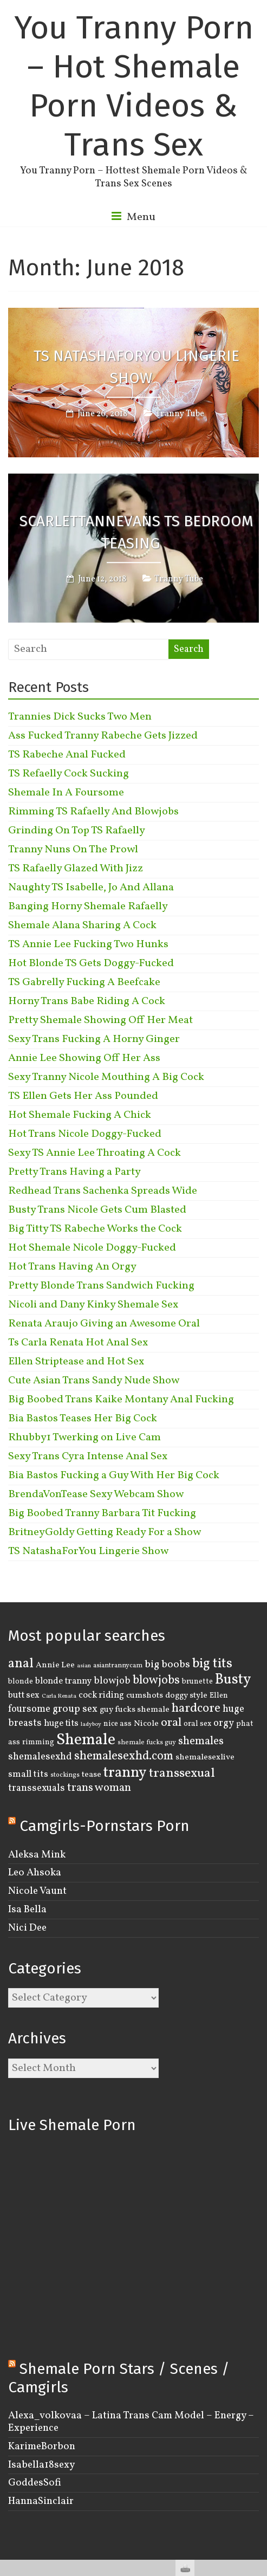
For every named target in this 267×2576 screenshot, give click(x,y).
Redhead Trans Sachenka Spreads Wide (102, 1191)
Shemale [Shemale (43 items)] (85, 1740)
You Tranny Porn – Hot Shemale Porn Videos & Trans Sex (133, 86)
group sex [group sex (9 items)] (75, 1709)
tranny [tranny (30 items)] (125, 1773)
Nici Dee (27, 1928)
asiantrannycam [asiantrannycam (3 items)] (117, 1666)
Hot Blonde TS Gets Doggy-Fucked (91, 963)
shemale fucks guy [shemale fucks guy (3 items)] (147, 1742)
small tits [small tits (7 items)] (28, 1774)
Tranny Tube (179, 414)
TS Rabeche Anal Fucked (67, 754)
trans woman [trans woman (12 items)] (99, 1788)
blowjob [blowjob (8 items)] (112, 1681)
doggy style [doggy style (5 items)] (186, 1695)
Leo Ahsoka (34, 1873)
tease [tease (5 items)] (91, 1775)
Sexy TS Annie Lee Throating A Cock (94, 1153)
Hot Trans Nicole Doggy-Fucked (84, 1134)
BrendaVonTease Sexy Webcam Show (96, 1494)
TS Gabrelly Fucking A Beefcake (84, 982)
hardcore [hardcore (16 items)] (196, 1708)
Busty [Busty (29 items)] (233, 1680)
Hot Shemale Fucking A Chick (79, 1115)
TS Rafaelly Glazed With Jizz (75, 868)
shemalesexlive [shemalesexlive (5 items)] (205, 1757)
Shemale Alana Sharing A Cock (82, 925)
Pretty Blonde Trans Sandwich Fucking (101, 1285)
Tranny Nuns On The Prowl (73, 849)
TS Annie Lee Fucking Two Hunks (88, 944)
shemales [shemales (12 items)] (201, 1741)
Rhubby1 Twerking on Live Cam (84, 1437)
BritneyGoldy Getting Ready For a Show (104, 1532)
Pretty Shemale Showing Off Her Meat (100, 1020)
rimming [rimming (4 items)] (38, 1742)
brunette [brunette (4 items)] (197, 1681)
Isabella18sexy (41, 2465)
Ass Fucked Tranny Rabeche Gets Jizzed (103, 735)
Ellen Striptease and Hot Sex (76, 1361)
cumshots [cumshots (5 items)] (144, 1695)
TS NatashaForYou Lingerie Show (136, 367)
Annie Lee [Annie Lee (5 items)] (55, 1665)
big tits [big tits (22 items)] (212, 1663)
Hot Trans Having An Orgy (72, 1266)
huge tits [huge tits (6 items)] (61, 1723)
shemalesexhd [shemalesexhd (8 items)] (40, 1757)
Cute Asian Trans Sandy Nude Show (93, 1380)
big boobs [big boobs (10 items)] (167, 1664)
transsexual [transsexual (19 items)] (182, 1773)
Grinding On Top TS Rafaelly (76, 830)
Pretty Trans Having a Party (74, 1172)
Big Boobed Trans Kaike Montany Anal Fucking (121, 1399)
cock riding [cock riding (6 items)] (101, 1695)
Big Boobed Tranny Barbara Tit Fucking (102, 1513)
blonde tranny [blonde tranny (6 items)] (63, 1681)
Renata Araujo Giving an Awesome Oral (104, 1323)
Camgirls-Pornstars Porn (104, 1826)
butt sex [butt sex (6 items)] (24, 1695)
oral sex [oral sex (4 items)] (197, 1723)
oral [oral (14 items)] (171, 1722)
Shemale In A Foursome (66, 792)
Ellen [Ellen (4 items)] (219, 1695)
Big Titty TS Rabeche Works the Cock (95, 1229)
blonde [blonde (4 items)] (20, 1681)
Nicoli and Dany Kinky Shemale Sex (93, 1304)
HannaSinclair (41, 2501)
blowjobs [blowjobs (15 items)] (156, 1680)
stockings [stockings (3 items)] (65, 1775)
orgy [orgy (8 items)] (223, 1723)
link (257, 2406)
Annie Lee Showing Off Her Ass (84, 1058)
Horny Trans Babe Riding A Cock (86, 1001)
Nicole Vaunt (37, 1891)
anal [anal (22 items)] (21, 1663)
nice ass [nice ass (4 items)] (117, 1723)
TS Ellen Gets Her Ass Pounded (83, 1096)
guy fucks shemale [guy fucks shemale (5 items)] (135, 1710)
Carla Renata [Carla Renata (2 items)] (59, 1696)
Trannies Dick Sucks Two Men (80, 716)
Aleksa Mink (37, 1855)
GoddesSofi (34, 2483)
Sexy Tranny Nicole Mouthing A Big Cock (106, 1077)
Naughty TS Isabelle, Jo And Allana (91, 887)
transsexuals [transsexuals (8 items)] (36, 1788)
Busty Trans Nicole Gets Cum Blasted (97, 1210)
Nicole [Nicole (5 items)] (146, 1724)
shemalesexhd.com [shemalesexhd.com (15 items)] (123, 1756)
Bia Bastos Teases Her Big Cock (82, 1418)
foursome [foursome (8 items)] (29, 1709)
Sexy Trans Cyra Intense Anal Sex (87, 1456)
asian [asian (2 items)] (84, 1666)
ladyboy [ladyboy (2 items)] (91, 1724)
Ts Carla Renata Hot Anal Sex (78, 1342)
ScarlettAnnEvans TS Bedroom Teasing (136, 532)
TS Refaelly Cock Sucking (68, 773)
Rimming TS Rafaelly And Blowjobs (93, 811)
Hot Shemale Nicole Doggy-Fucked (92, 1247)
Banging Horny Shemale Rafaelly (88, 906)
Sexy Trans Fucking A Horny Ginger (94, 1039)
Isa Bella (27, 1909)
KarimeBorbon (41, 2446)
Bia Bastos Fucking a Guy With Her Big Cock (113, 1475)
